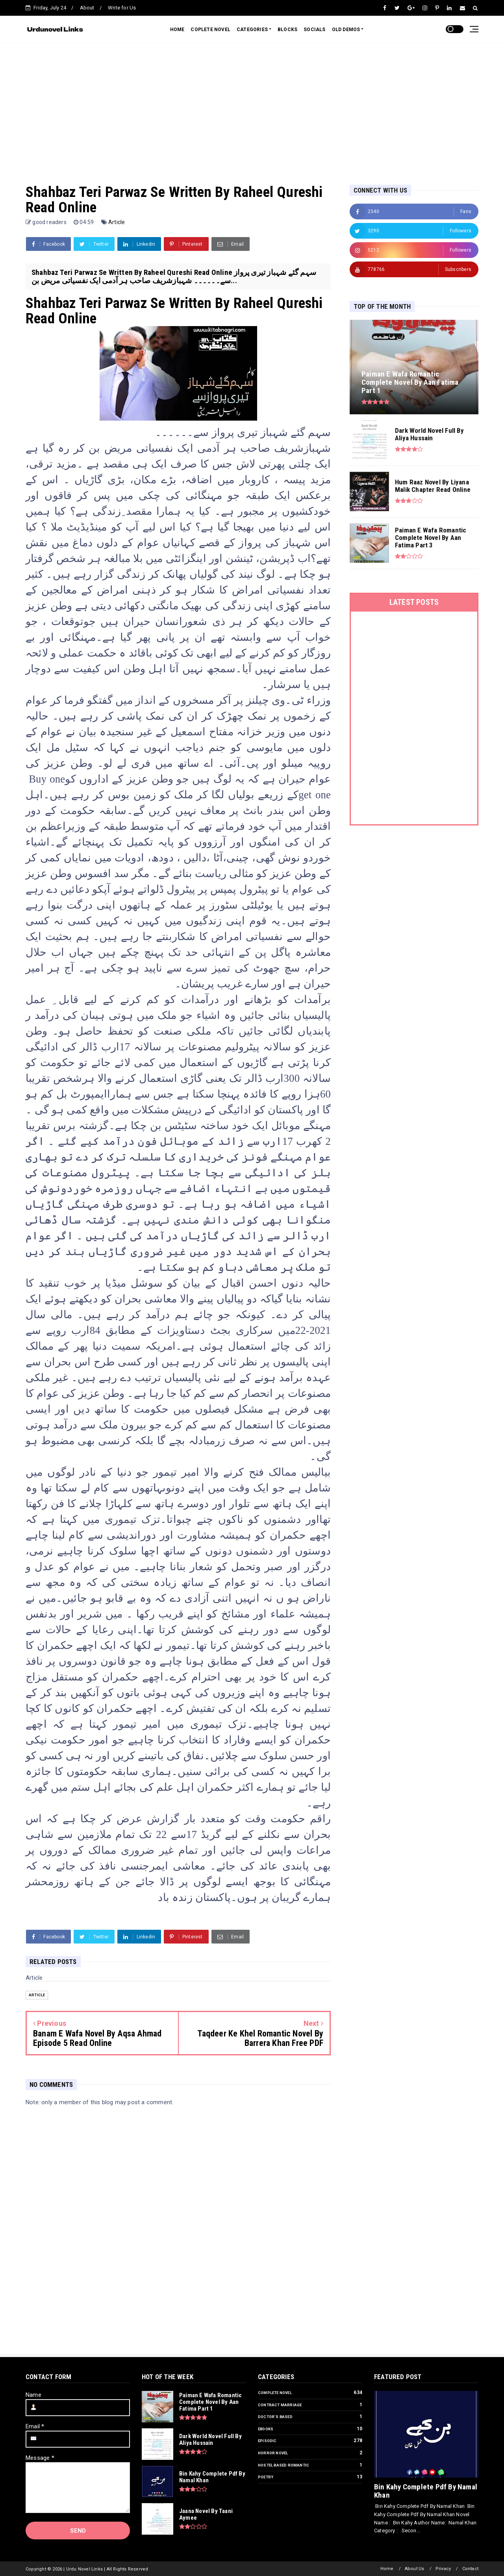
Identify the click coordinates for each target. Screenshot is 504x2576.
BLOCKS (287, 29)
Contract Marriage (280, 2405)
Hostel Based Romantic (283, 2465)
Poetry (265, 2477)
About (87, 8)
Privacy (443, 2569)
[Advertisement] (252, 105)
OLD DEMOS (346, 29)
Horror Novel (273, 2453)
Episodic (267, 2441)
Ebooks (265, 2429)
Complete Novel (275, 2393)
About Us (414, 2569)
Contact (470, 2569)
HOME (177, 29)
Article (116, 222)
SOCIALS (314, 29)
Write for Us (122, 8)
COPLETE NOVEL (210, 29)
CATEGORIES (252, 29)
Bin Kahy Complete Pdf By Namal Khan (425, 2491)
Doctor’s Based (275, 2417)
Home (387, 2569)
